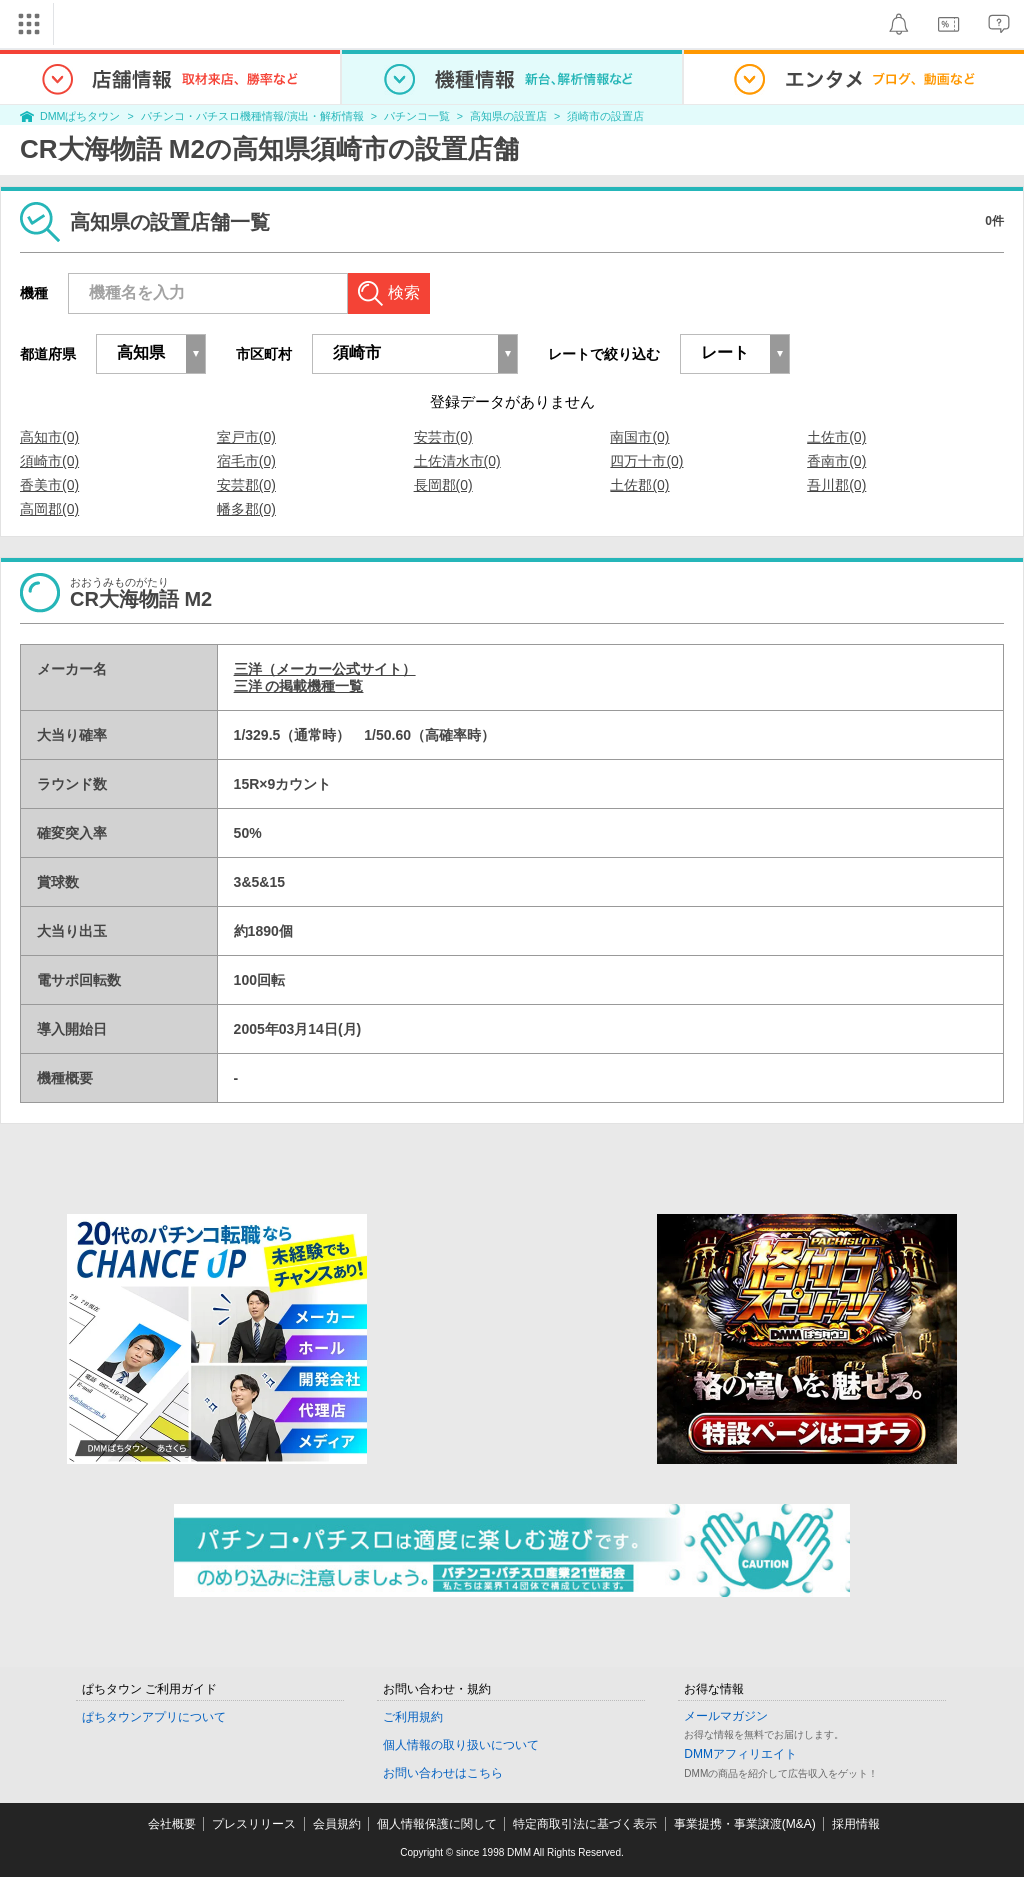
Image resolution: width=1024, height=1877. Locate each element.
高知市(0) (49, 437)
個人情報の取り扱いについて (461, 1745)
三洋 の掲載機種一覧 (299, 686)
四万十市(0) (646, 461)
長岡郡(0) (443, 485)
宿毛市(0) (246, 461)
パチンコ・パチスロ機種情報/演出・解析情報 (252, 116)
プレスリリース (254, 1824)
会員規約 (337, 1824)
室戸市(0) (246, 437)
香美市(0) (49, 485)
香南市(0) (836, 461)
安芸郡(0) (246, 485)
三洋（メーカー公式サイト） (325, 669)
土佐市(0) (836, 437)
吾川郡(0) (836, 485)
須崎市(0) (49, 461)
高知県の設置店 (508, 116)
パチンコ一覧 (417, 116)
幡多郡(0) (246, 509)
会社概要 (172, 1824)
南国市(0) (639, 437)
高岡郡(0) (49, 509)
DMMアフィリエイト (740, 1754)
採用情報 (856, 1824)
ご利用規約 (413, 1717)
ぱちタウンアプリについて (154, 1717)
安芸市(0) (443, 437)
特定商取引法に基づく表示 (585, 1824)
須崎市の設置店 (605, 116)
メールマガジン (726, 1716)
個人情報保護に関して (437, 1824)
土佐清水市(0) (457, 461)
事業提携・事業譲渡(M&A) (745, 1824)
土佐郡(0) (639, 485)
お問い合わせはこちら (443, 1773)
